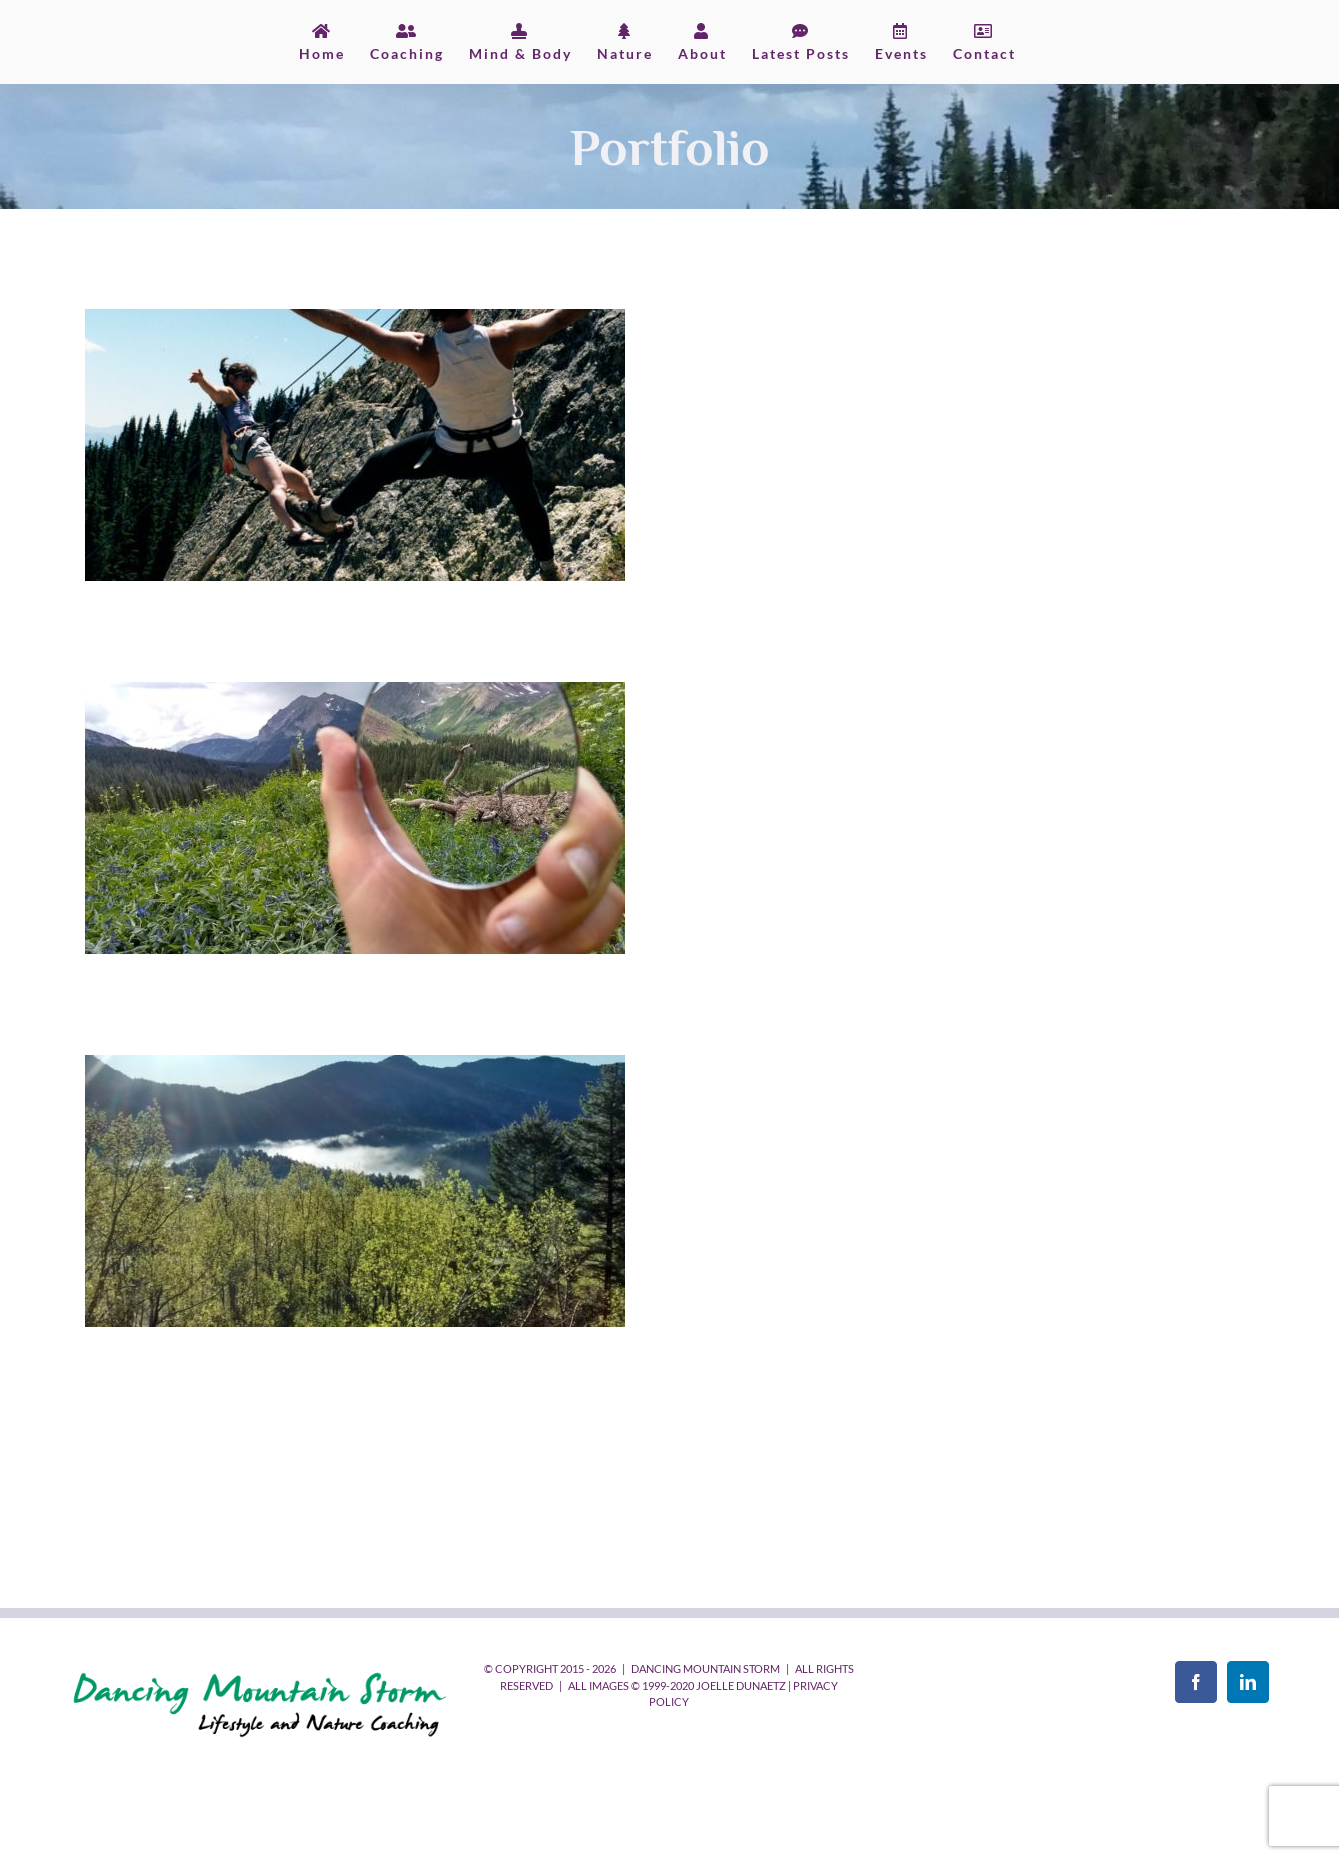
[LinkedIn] (1248, 1682)
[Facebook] (1196, 1682)
